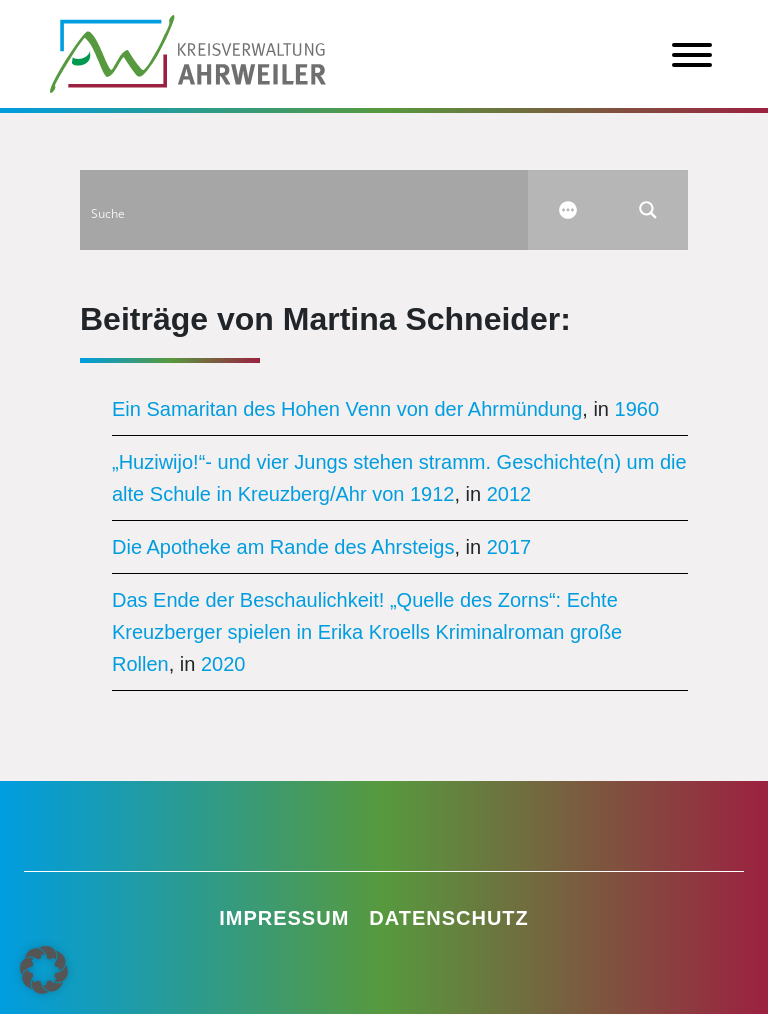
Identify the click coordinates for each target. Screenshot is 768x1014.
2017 (509, 547)
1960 (637, 409)
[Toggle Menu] (692, 55)
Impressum (284, 918)
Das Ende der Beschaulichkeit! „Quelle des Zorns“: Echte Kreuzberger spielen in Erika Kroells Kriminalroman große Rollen (367, 632)
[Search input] (305, 210)
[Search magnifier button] (648, 210)
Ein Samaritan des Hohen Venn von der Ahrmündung (347, 409)
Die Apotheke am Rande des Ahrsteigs (283, 547)
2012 (509, 494)
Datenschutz (449, 918)
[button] (44, 970)
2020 (223, 664)
